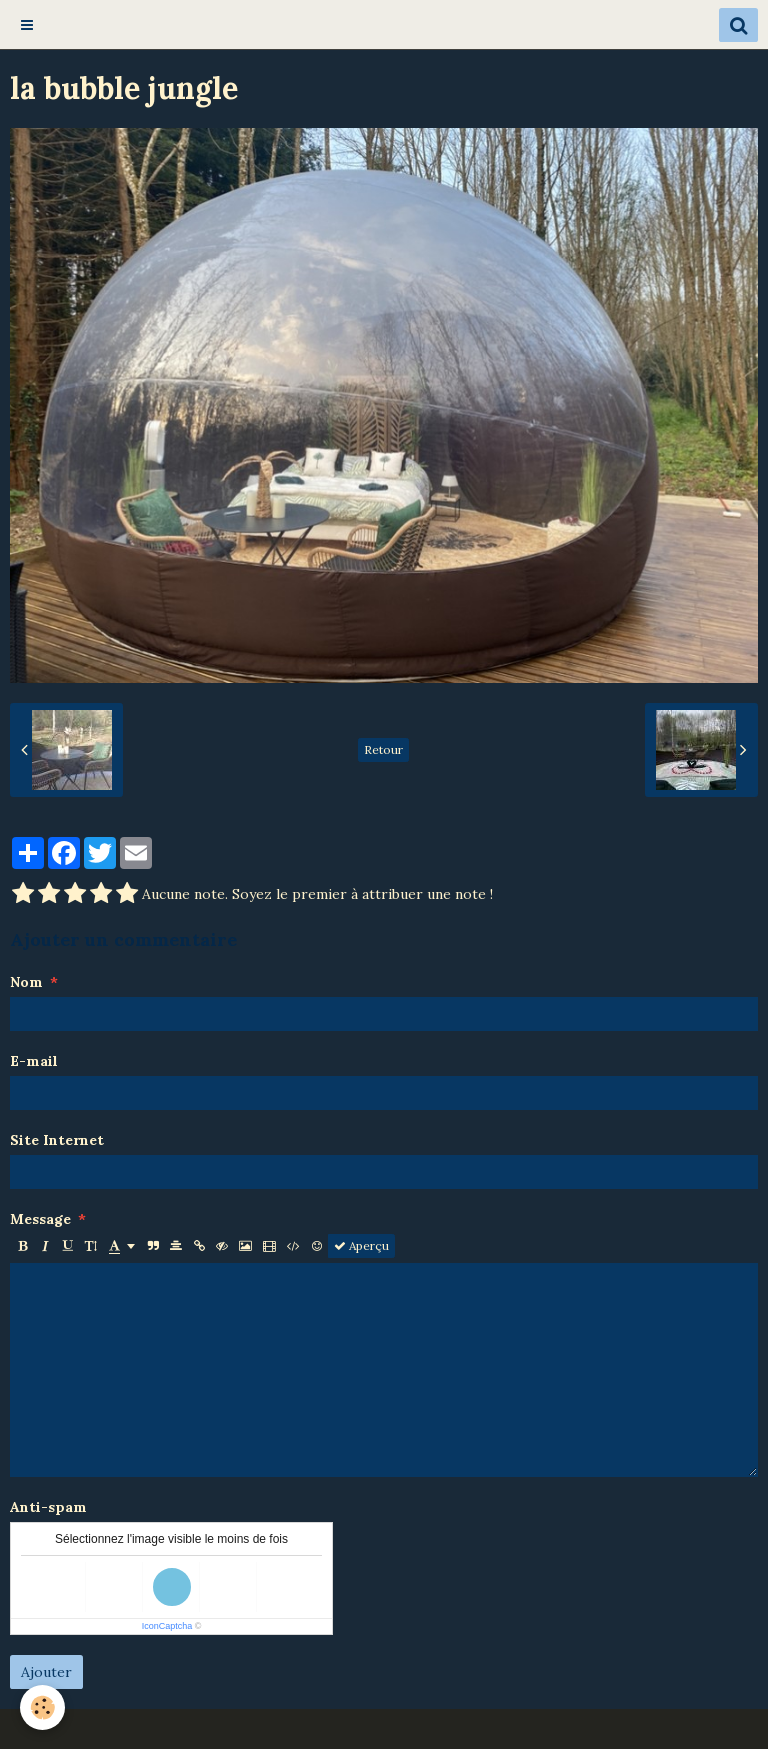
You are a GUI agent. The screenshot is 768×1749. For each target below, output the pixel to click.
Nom (26, 982)
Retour (383, 749)
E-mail (34, 1061)
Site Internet (57, 1140)
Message (40, 1219)
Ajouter (46, 1672)
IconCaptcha (167, 1626)
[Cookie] (42, 1707)
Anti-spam (48, 1507)
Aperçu (361, 1245)
